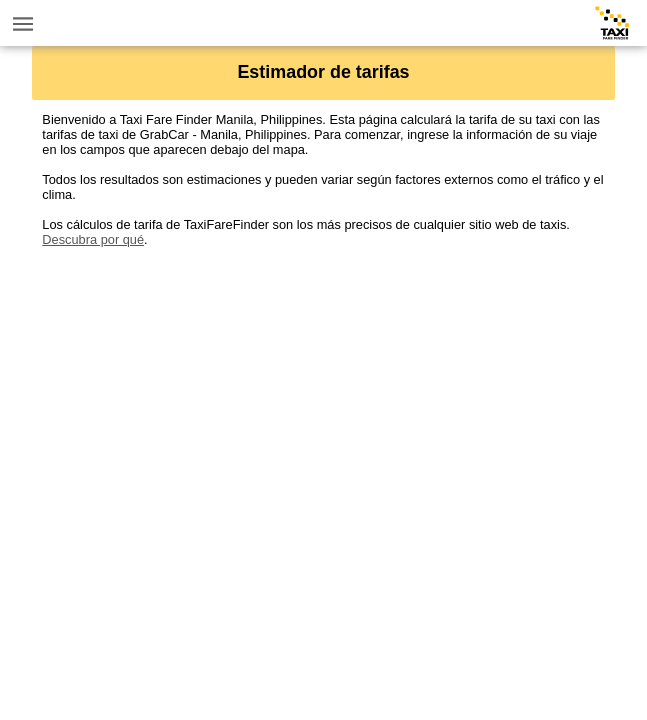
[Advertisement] (323, 387)
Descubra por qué (93, 239)
